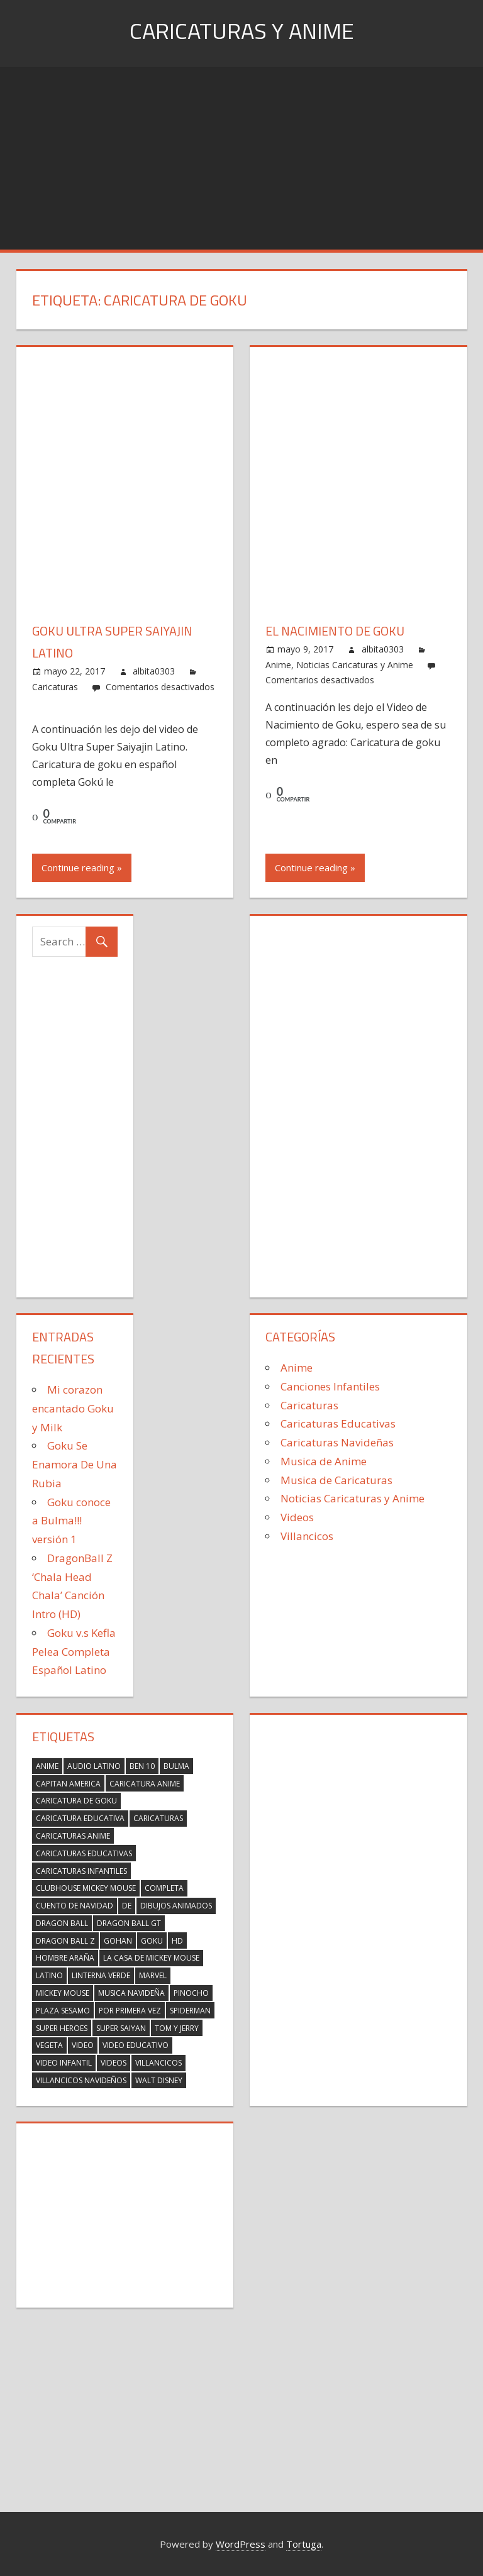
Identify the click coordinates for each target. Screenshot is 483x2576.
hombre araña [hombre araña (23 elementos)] (65, 1957)
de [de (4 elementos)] (126, 1905)
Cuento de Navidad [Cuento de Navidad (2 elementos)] (74, 1905)
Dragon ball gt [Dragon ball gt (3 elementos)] (129, 1923)
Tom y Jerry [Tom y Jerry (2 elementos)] (177, 2028)
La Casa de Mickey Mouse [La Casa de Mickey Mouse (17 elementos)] (151, 1957)
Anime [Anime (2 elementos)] (47, 1766)
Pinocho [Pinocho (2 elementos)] (191, 1993)
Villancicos (306, 1536)
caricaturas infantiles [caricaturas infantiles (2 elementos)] (81, 1871)
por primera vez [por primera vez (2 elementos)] (130, 2010)
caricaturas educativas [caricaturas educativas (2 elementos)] (84, 1853)
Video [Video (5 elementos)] (83, 2045)
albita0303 (154, 671)
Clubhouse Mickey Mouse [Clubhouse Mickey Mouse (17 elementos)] (86, 1888)
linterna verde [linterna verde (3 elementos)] (101, 1975)
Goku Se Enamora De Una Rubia (74, 1464)
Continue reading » (82, 867)
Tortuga (303, 2544)
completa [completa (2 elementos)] (164, 1888)
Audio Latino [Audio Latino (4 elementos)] (94, 1766)
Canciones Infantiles (330, 1386)
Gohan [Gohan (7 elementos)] (118, 1940)
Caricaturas (55, 687)
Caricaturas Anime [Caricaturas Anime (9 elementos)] (73, 1835)
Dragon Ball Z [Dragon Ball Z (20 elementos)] (65, 1940)
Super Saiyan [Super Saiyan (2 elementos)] (121, 2028)
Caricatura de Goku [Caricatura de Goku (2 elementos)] (76, 1800)
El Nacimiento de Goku (334, 631)
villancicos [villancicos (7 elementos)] (158, 2062)
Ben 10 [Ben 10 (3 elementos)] (142, 1766)
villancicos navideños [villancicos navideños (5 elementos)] (81, 2080)
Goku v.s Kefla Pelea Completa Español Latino (74, 1652)
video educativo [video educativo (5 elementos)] (136, 2045)
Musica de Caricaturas (336, 1480)
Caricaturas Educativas (338, 1423)
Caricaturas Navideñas (337, 1442)
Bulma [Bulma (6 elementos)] (176, 1766)
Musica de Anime (323, 1461)
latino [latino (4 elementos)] (49, 1975)
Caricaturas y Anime (242, 30)
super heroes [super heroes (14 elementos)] (61, 2028)
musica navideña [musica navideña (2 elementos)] (131, 1993)
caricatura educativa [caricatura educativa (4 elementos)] (80, 1818)
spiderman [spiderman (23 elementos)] (190, 2010)
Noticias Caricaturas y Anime (354, 665)
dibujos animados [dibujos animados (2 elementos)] (176, 1905)
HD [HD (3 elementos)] (177, 1940)
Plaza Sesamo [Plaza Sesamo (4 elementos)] (63, 2010)
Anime (278, 665)
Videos (297, 1517)
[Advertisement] (241, 155)
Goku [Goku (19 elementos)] (152, 1940)
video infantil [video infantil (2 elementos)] (64, 2062)
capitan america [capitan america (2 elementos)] (68, 1783)
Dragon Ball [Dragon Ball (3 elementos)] (62, 1923)
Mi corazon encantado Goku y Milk (73, 1408)
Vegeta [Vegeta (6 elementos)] (49, 2045)
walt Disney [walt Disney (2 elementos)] (158, 2080)
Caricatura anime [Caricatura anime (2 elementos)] (144, 1783)
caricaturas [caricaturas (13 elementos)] (158, 1818)
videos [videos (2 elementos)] (113, 2062)
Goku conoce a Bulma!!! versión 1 (71, 1521)
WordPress (240, 2544)
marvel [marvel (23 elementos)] (153, 1975)
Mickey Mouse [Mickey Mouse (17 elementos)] (62, 1993)
